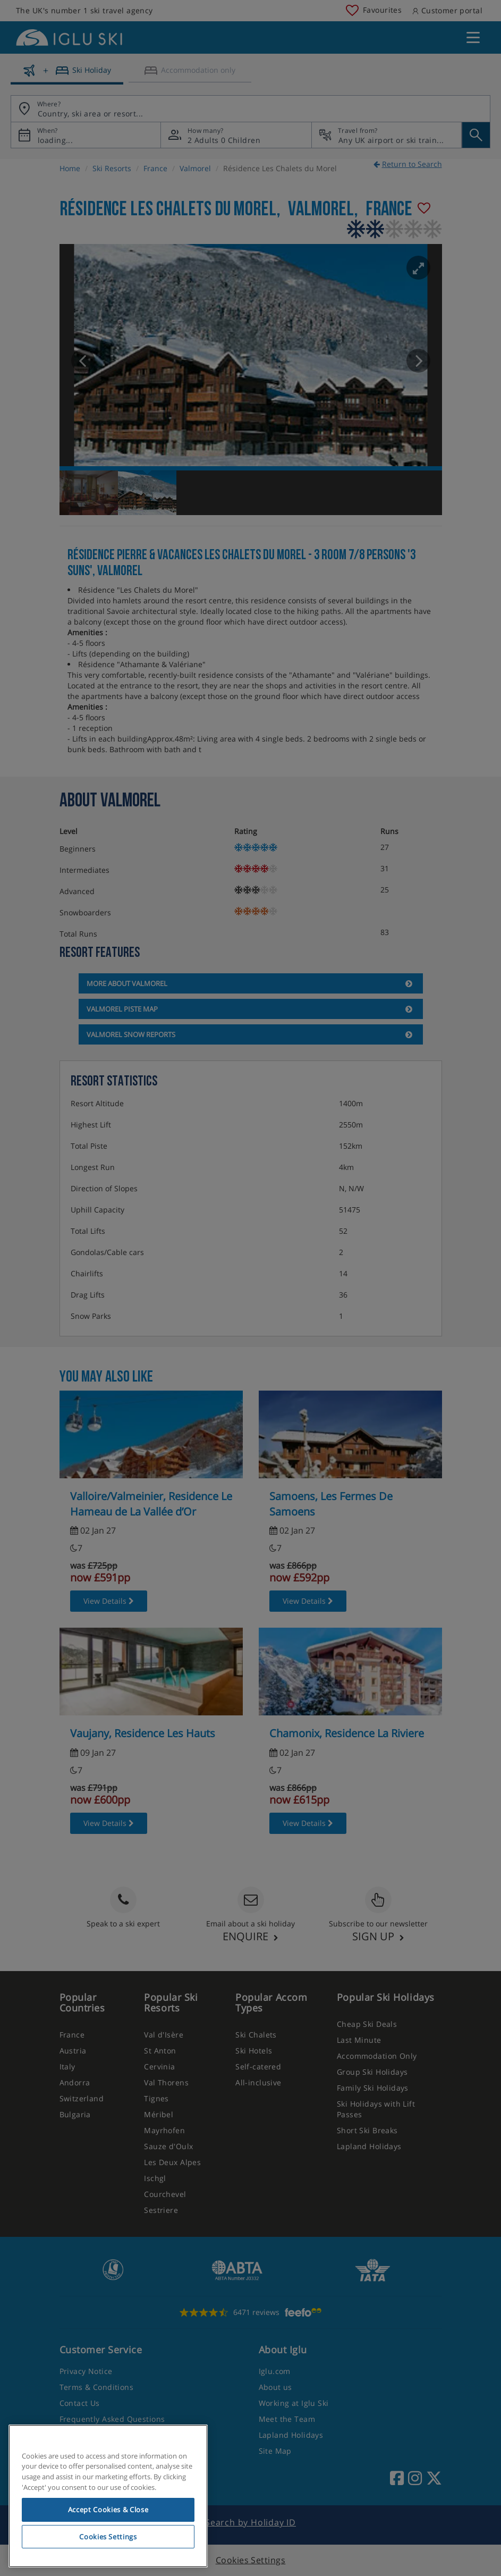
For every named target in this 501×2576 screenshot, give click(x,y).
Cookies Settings (108, 2536)
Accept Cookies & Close (108, 2509)
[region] (108, 2496)
